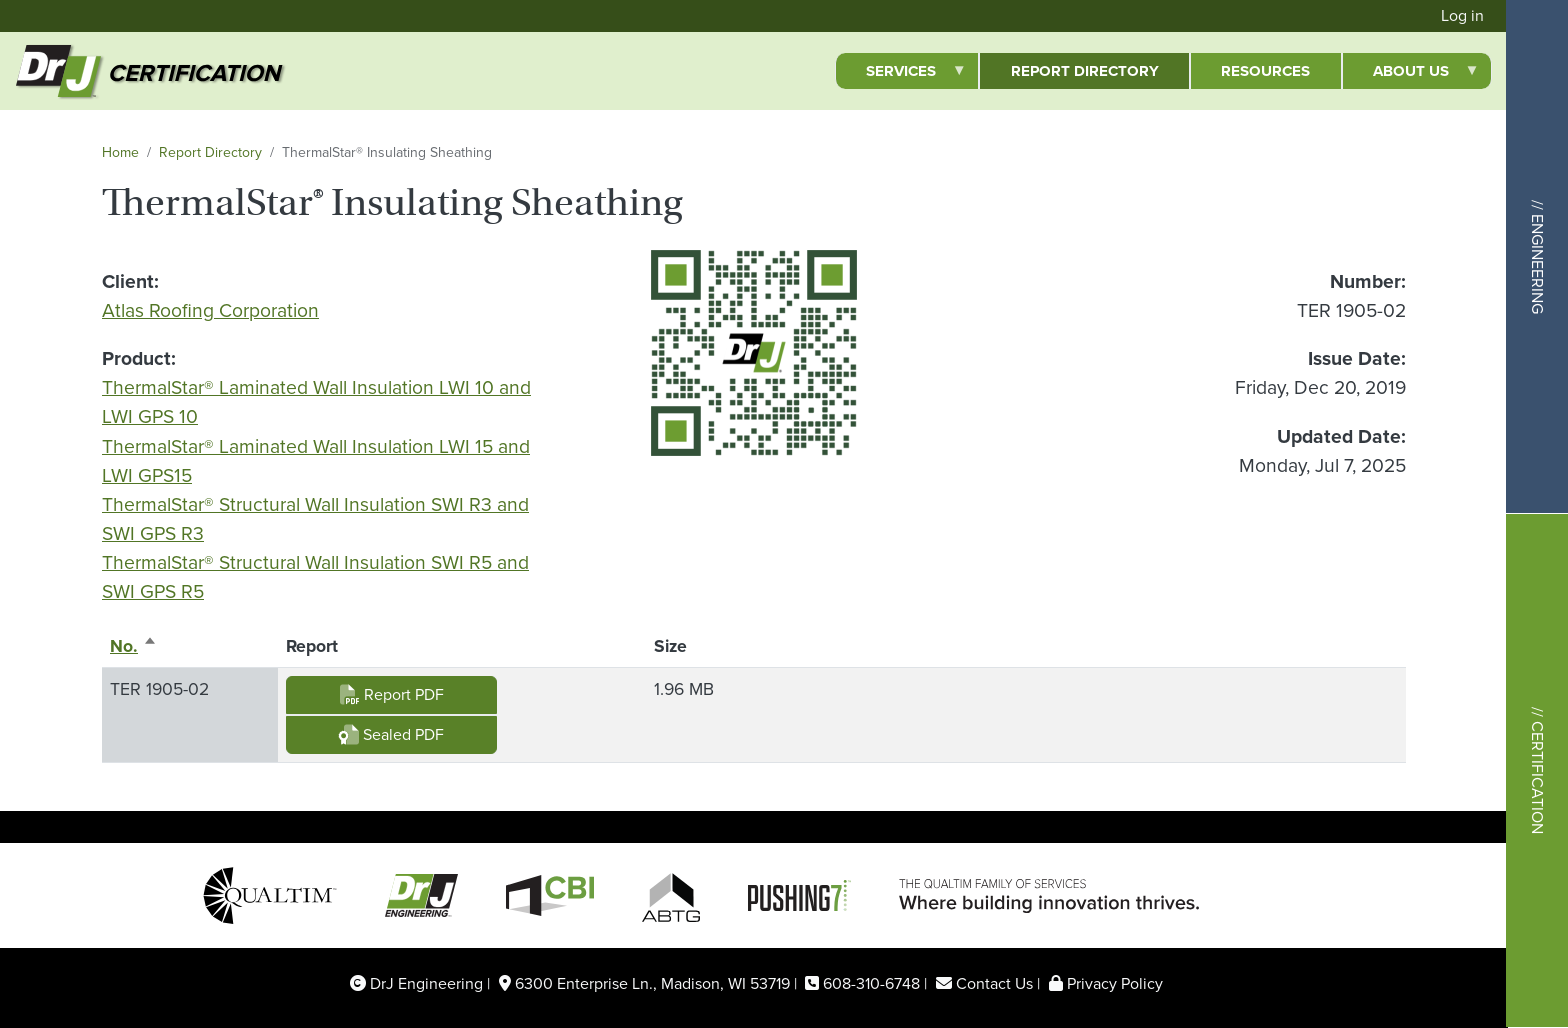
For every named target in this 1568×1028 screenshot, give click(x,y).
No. (133, 646)
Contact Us (994, 983)
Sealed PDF (391, 734)
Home (120, 152)
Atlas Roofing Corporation (210, 310)
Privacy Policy (1115, 983)
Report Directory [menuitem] (1085, 71)
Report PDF (392, 694)
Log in (1462, 15)
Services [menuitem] (901, 74)
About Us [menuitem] (1411, 74)
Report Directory (210, 152)
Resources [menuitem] (1265, 71)
